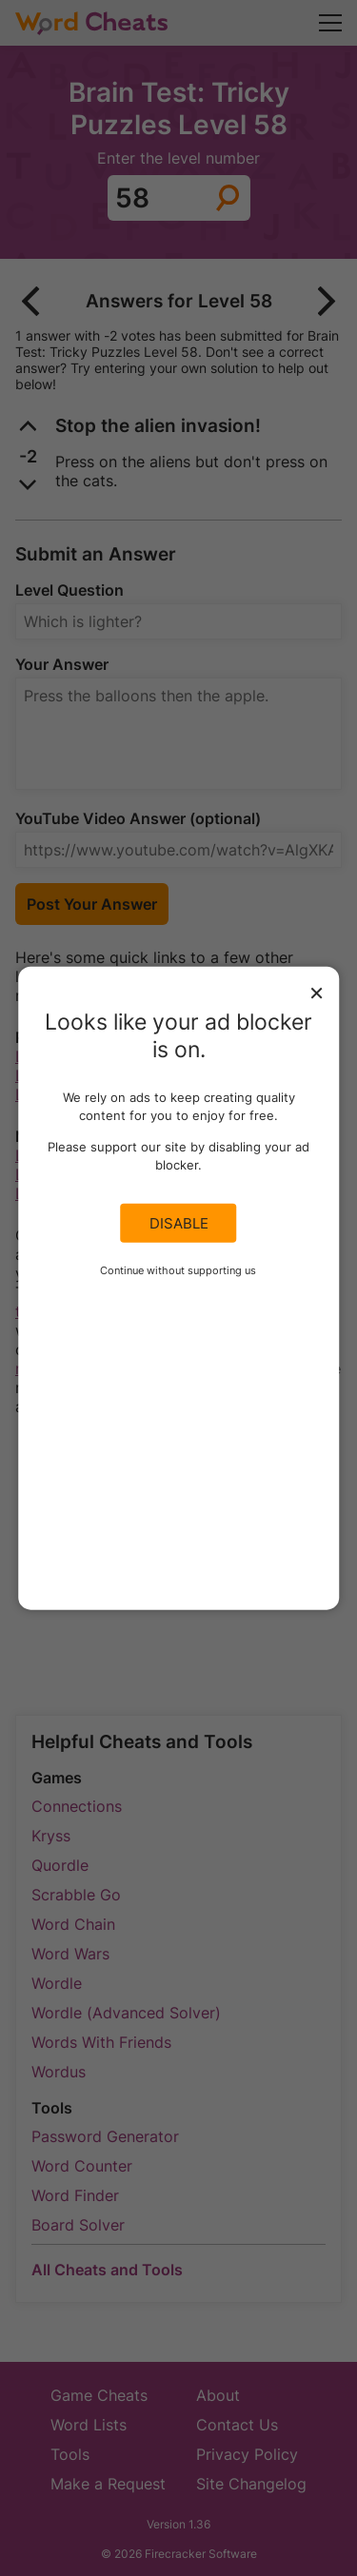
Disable (178, 1222)
